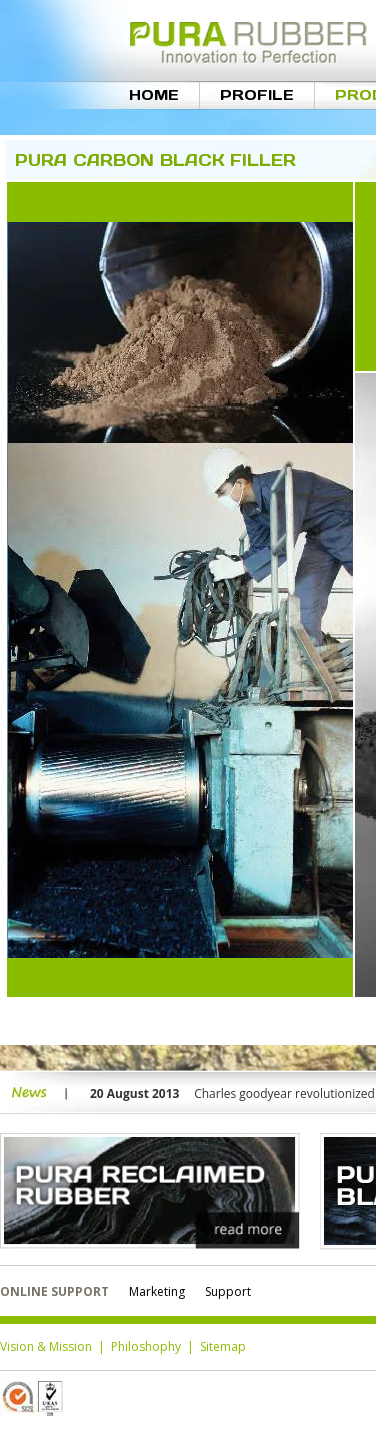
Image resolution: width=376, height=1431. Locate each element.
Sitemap (223, 1346)
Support (228, 1291)
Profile (257, 95)
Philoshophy (146, 1346)
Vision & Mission (46, 1346)
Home (154, 95)
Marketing (157, 1291)
